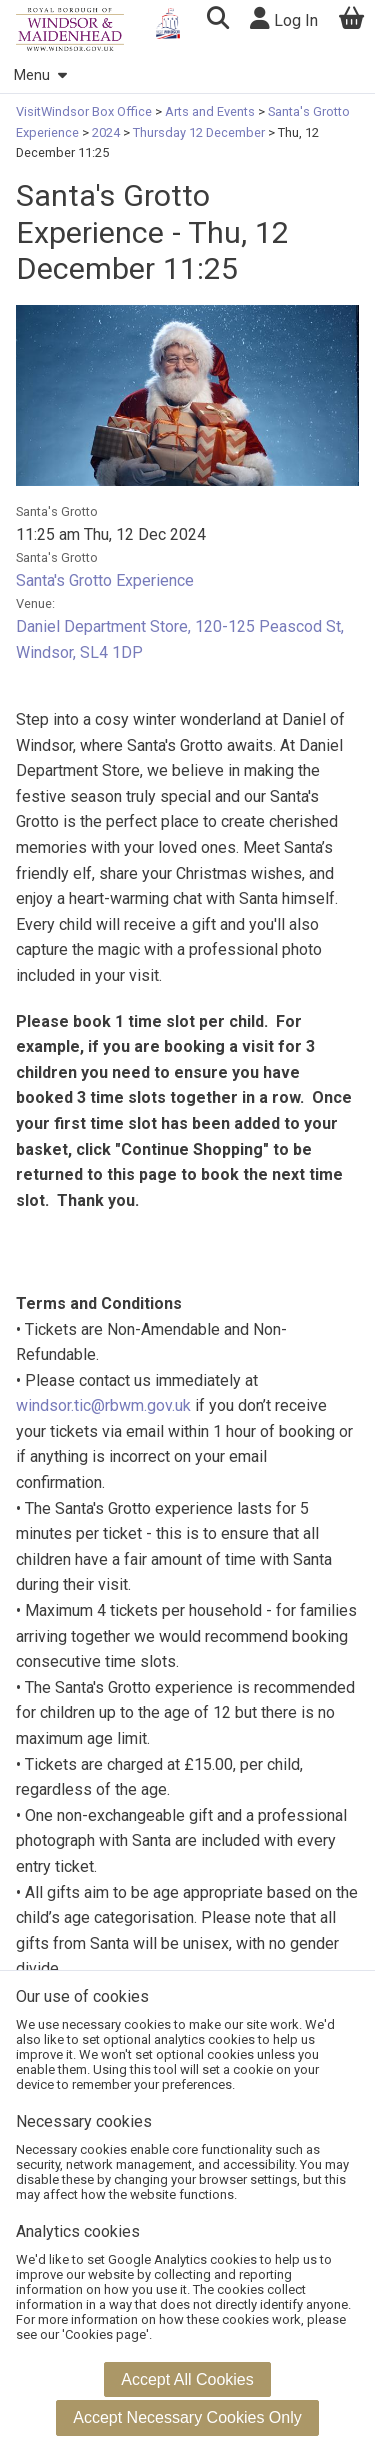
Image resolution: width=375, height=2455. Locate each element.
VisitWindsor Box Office (85, 111)
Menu (40, 75)
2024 (106, 132)
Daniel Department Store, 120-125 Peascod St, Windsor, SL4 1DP (180, 639)
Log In (284, 18)
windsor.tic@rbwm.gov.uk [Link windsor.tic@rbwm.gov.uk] (103, 1405)
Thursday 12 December (199, 132)
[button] (217, 20)
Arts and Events (210, 111)
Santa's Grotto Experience (105, 580)
